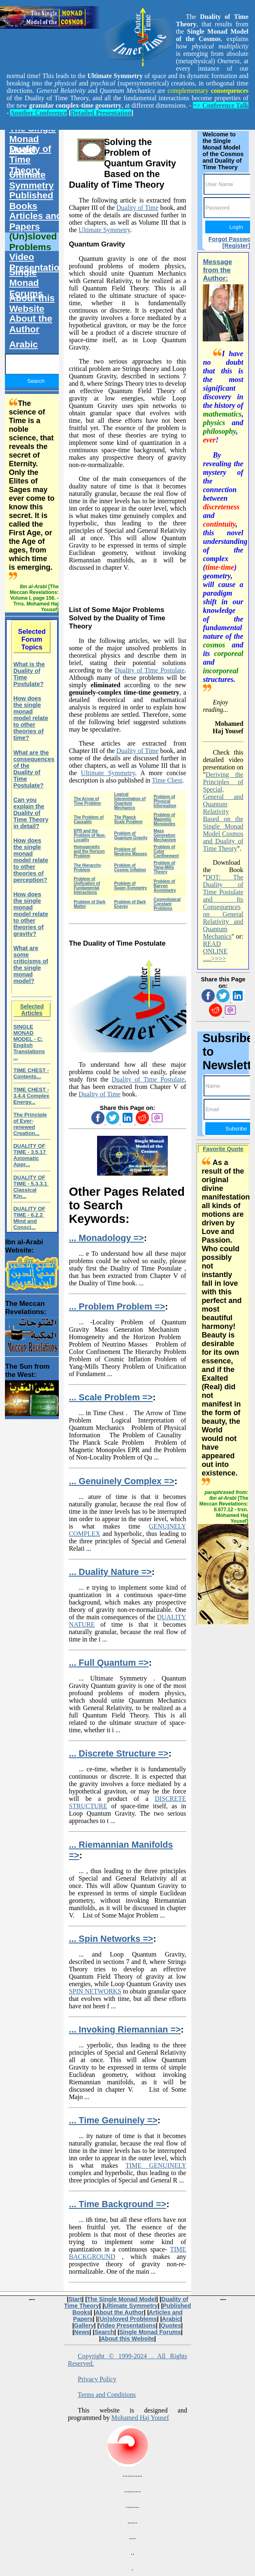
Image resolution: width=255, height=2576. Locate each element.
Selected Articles (32, 1009)
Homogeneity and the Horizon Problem (89, 851)
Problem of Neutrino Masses (130, 851)
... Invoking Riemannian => (125, 2029)
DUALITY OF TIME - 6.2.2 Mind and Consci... (29, 1218)
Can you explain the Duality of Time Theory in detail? (30, 813)
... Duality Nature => (110, 1572)
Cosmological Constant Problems (167, 904)
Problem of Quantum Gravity (130, 835)
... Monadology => (106, 1238)
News (82, 2332)
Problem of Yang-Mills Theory (164, 867)
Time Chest (167, 780)
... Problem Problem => (117, 1306)
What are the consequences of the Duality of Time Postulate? (33, 769)
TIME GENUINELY (155, 2165)
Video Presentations (38, 262)
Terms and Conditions (107, 2394)
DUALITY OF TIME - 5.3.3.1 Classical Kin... (31, 1186)
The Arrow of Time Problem (87, 801)
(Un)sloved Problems (33, 242)
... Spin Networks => (111, 1939)
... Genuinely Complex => (121, 1481)
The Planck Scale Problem (128, 819)
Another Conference (38, 112)
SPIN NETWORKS (95, 1991)
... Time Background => (117, 2204)
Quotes (171, 2325)
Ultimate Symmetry (104, 229)
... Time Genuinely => (113, 2120)
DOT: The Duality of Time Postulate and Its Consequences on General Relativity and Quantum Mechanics (223, 907)
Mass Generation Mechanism (164, 835)
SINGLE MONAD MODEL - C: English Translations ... (29, 1042)
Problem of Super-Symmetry (130, 885)
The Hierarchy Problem (87, 867)
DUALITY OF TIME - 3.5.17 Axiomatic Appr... (30, 1155)
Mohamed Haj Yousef (140, 2417)
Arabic (23, 344)
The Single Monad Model (32, 139)
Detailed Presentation (101, 112)
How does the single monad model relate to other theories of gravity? (30, 914)
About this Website (32, 303)
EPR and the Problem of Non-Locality (90, 835)
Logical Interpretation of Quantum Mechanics (130, 801)
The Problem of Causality (89, 819)
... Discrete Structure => (118, 1753)
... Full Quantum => (108, 1662)
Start (75, 2299)
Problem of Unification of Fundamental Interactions (87, 886)
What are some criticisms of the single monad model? (30, 964)
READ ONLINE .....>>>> (215, 951)
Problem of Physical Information (164, 801)
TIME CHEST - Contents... (31, 1073)
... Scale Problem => (111, 1397)
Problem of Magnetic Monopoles (164, 819)
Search (104, 2332)
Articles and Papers (35, 221)
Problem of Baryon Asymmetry (164, 886)
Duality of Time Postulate (150, 670)
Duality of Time (137, 207)
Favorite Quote (223, 1149)
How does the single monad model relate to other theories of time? (30, 718)
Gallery (84, 2325)
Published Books (31, 200)
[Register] (236, 245)
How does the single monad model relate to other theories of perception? (30, 860)
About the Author (30, 324)
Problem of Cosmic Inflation (130, 867)
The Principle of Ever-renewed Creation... (30, 1124)
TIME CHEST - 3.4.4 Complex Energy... (31, 1096)
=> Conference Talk (220, 105)
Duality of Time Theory (30, 159)
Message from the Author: (217, 270)
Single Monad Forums (26, 283)
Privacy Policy (97, 2379)
